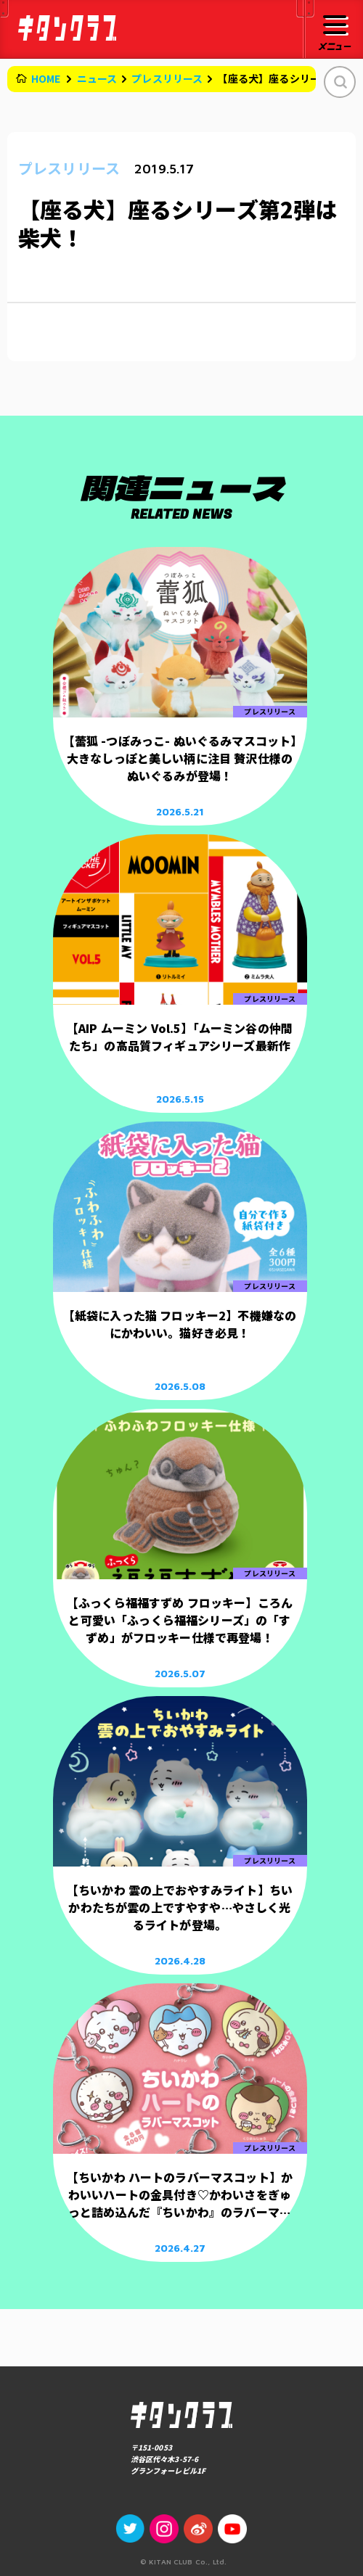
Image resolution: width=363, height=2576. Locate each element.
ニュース (97, 78)
